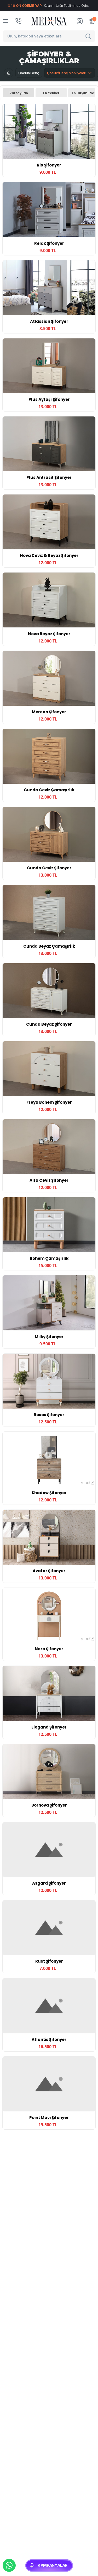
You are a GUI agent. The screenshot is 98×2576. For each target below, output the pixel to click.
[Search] (88, 36)
